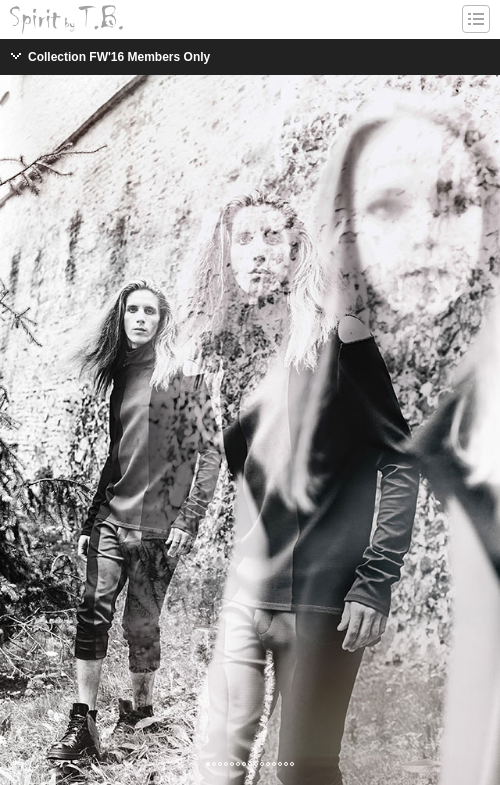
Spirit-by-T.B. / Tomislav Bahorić (66, 19)
